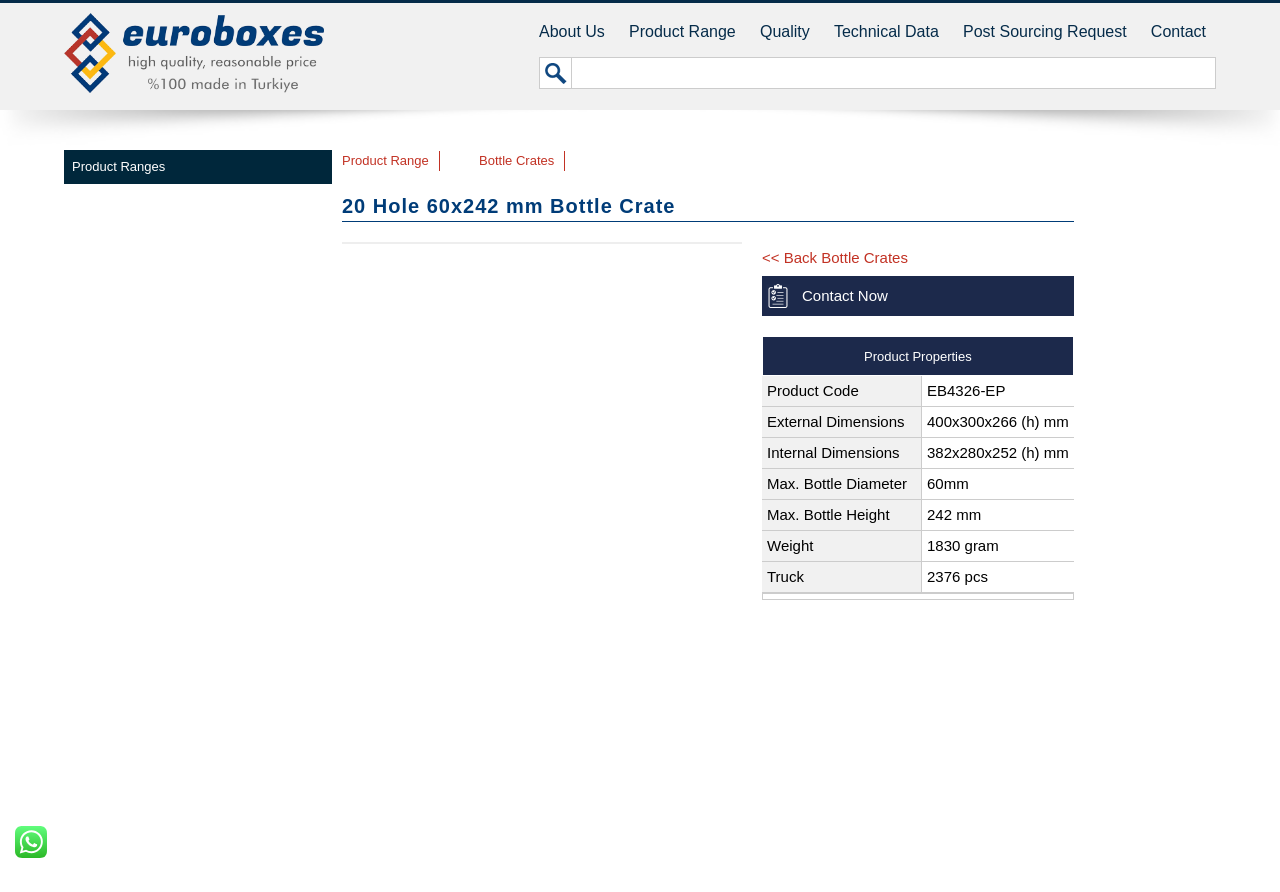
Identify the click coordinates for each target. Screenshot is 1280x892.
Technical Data (886, 31)
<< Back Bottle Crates (835, 257)
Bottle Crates (516, 160)
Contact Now (845, 295)
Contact (1178, 31)
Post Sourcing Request (1045, 31)
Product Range (682, 31)
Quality (785, 31)
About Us (572, 31)
